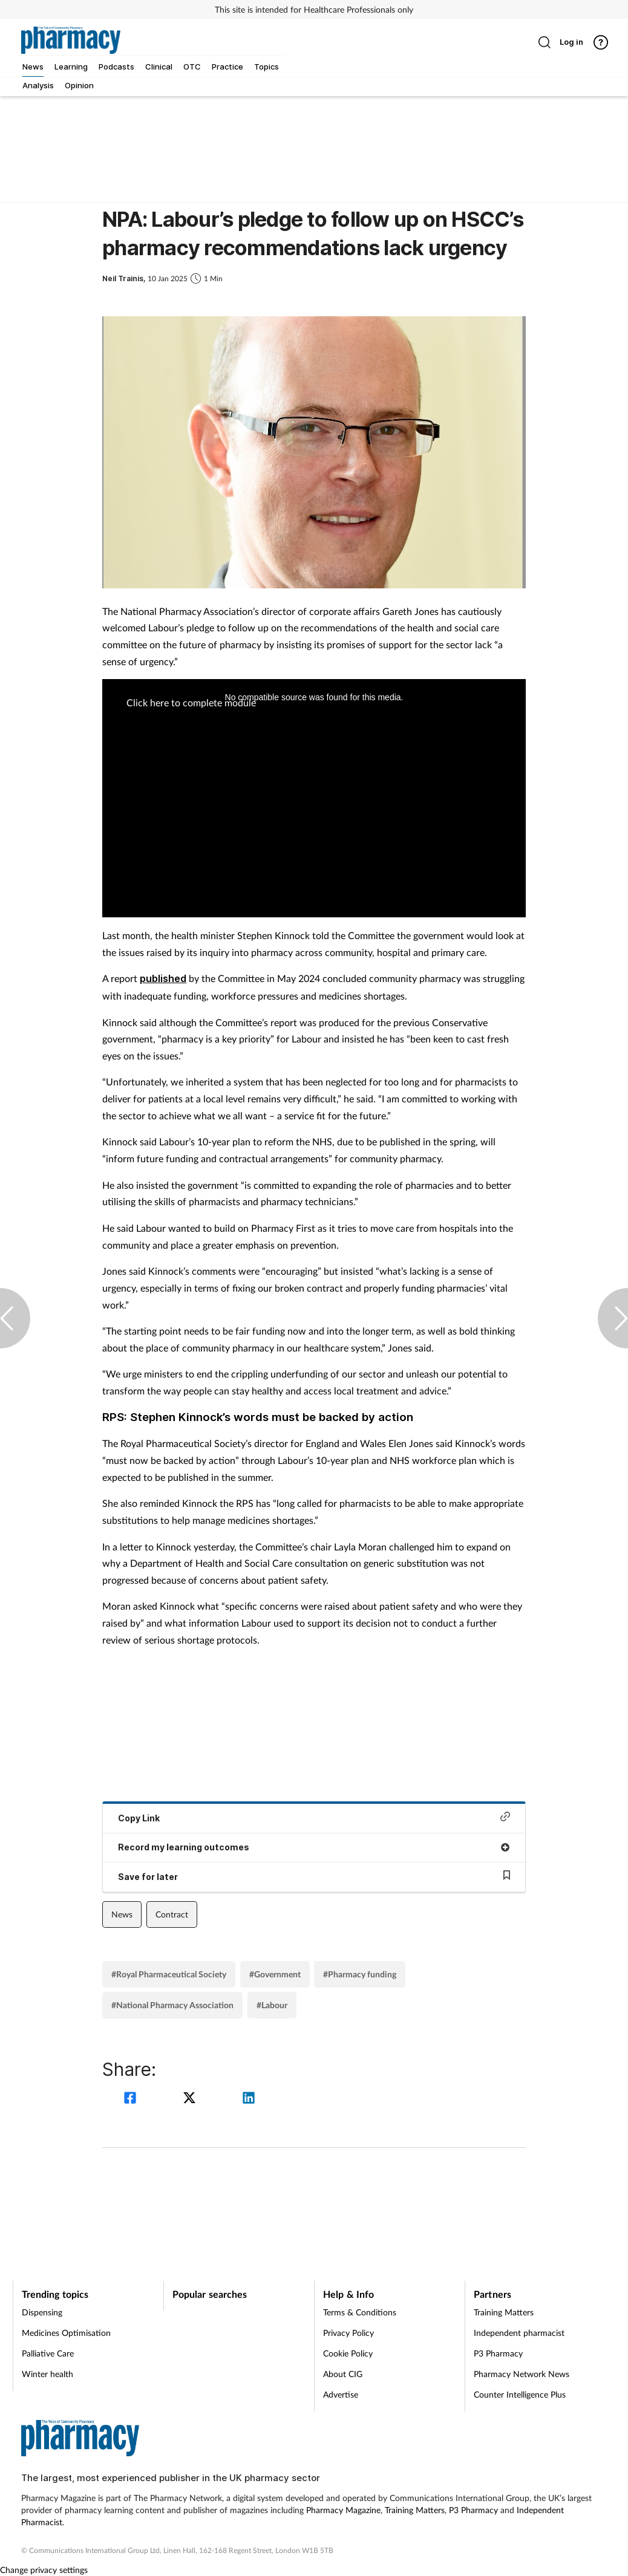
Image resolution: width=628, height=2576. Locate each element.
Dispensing (42, 2312)
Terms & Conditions (359, 2312)
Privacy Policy (348, 2332)
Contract (171, 1914)
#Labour (272, 2005)
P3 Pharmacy (498, 2353)
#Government (275, 1974)
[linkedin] (248, 2099)
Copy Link (314, 1817)
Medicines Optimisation (66, 2332)
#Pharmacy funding (359, 1974)
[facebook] (131, 2099)
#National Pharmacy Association (172, 2005)
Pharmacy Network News (521, 2374)
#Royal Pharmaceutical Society (168, 1974)
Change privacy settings (44, 2570)
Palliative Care (48, 2353)
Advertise (340, 2394)
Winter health (47, 2374)
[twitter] (191, 2099)
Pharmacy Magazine (343, 2510)
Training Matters (504, 2312)
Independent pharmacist (519, 2332)
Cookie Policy (348, 2353)
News (121, 1914)
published (163, 978)
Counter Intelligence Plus (520, 2394)
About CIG (342, 2374)
